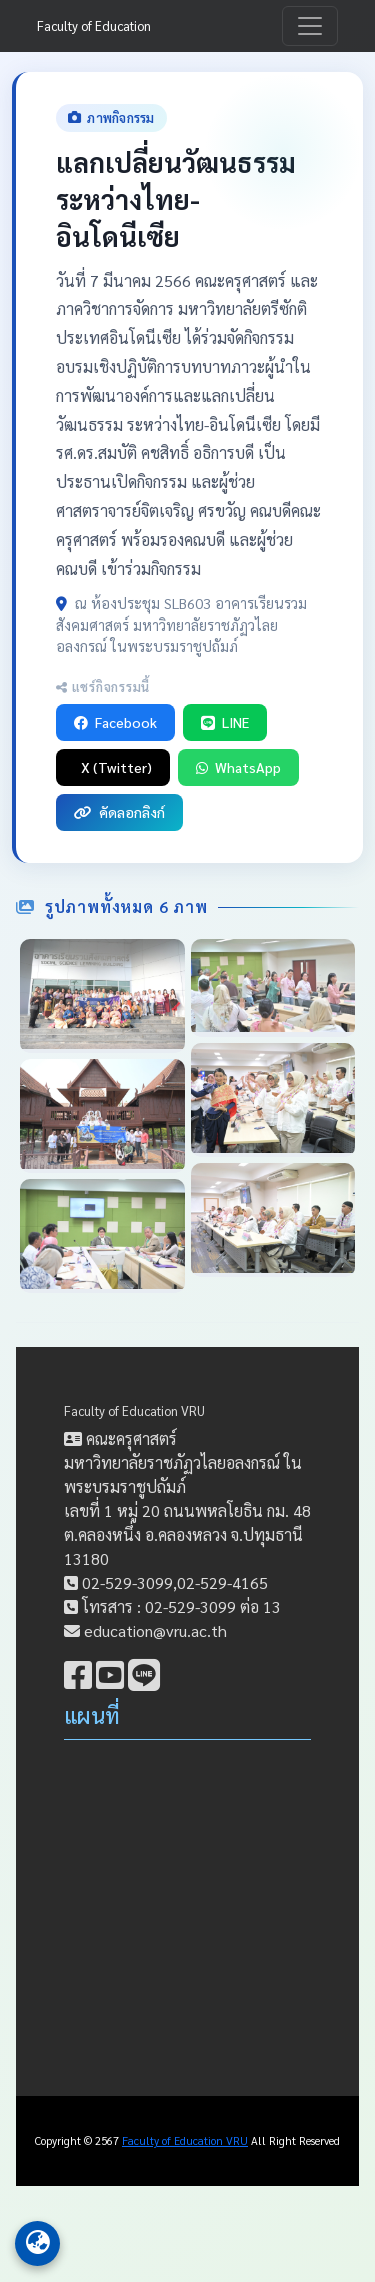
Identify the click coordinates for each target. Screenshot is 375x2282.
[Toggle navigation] (310, 26)
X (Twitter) (116, 767)
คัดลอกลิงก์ (119, 812)
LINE (225, 722)
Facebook (115, 722)
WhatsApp (238, 767)
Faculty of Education (94, 25)
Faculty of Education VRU (134, 1410)
